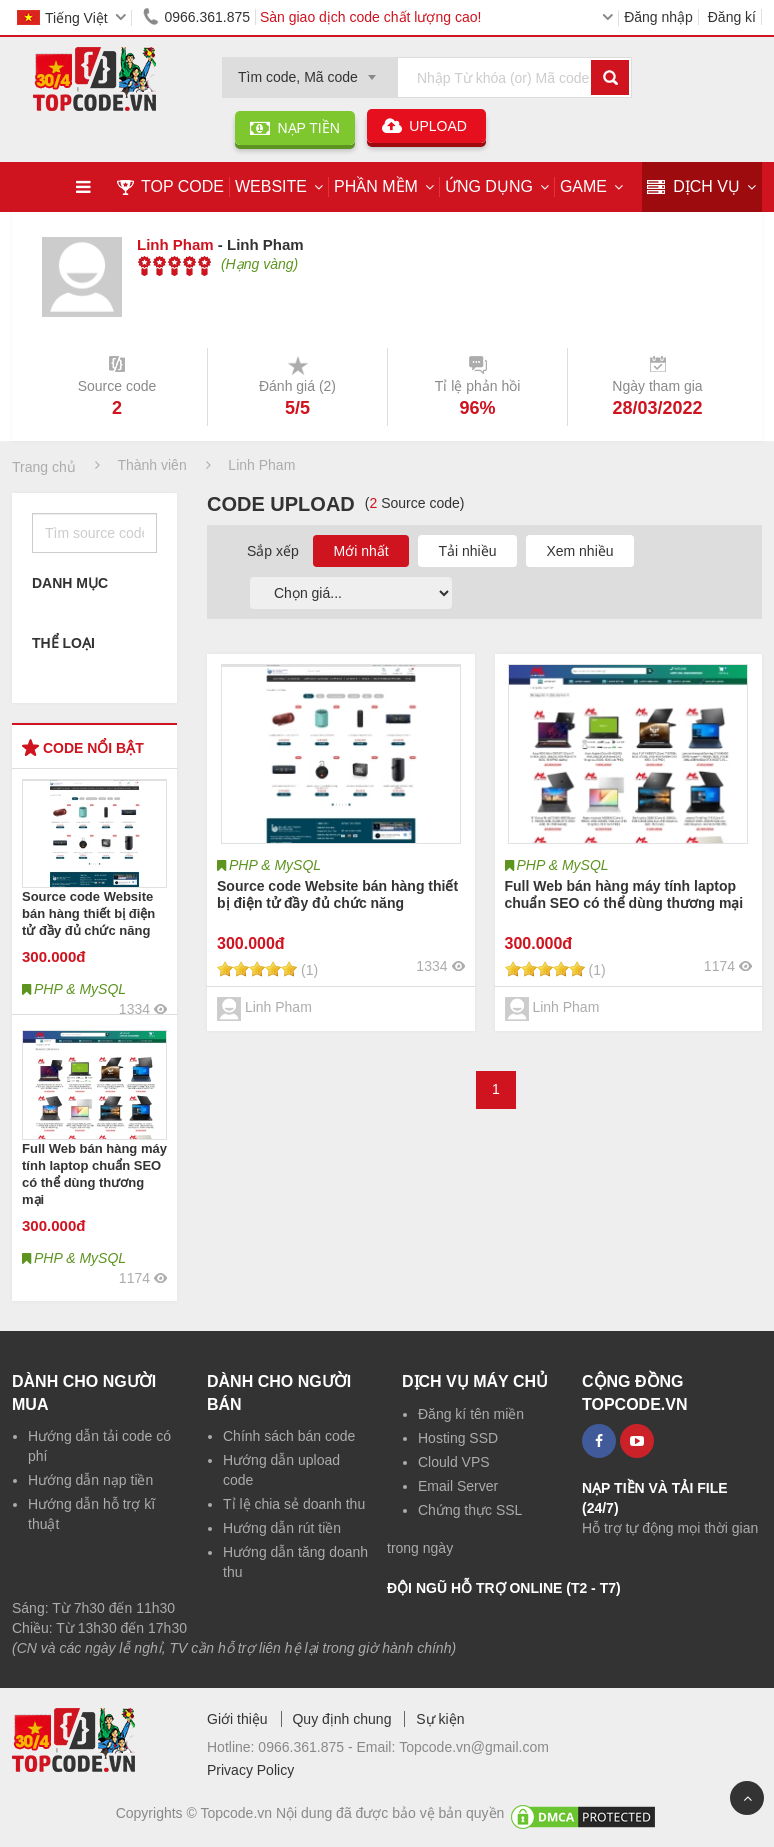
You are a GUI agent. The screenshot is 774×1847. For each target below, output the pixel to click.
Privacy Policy (250, 1770)
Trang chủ (44, 467)
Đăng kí (732, 17)
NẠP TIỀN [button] (295, 128)
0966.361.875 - (307, 1747)
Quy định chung (341, 1719)
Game (583, 186)
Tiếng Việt (62, 18)
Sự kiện (440, 1719)
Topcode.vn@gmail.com (474, 1747)
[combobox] (310, 71)
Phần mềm (376, 186)
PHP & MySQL (275, 865)
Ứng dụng (489, 186)
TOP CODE (170, 186)
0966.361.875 (193, 17)
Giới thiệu (237, 1719)
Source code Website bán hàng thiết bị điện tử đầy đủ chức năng (88, 913)
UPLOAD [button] (426, 126)
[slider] (174, 266)
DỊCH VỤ (693, 187)
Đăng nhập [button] (658, 17)
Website (271, 186)
